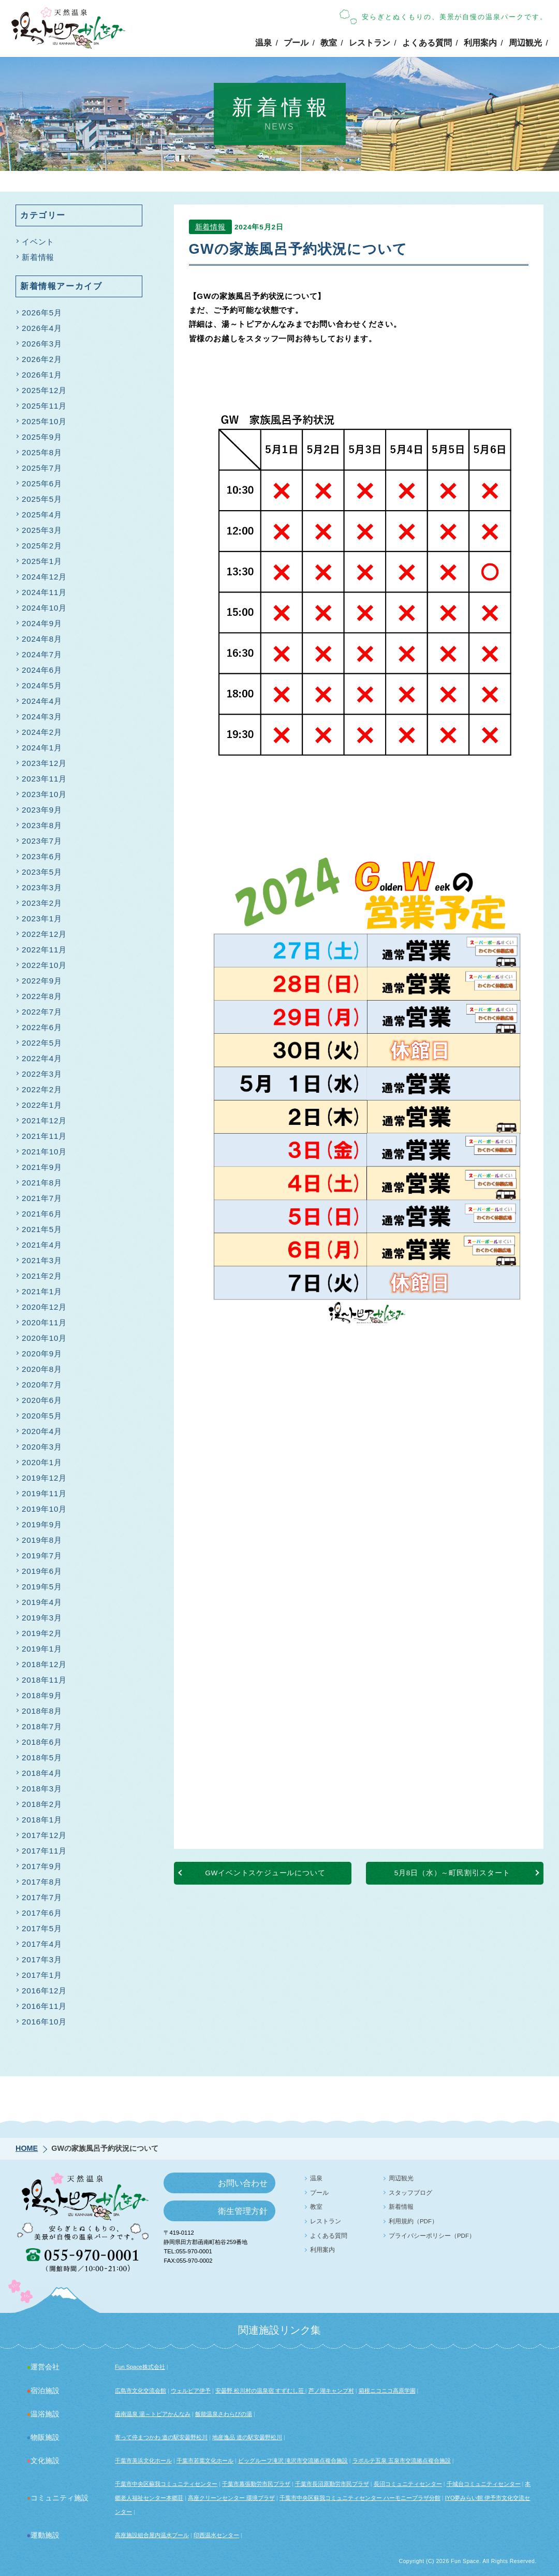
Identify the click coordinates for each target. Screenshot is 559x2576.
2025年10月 (44, 421)
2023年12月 (44, 763)
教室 (328, 42)
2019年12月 (44, 1477)
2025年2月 (42, 545)
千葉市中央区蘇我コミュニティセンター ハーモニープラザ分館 (360, 2498)
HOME (27, 2148)
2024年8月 (42, 638)
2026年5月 (42, 312)
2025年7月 (42, 468)
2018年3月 (42, 1788)
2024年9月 (42, 623)
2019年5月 (42, 1586)
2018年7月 (42, 1726)
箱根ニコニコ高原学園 (387, 2390)
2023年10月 (44, 794)
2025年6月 (42, 483)
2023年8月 (42, 825)
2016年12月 (44, 1990)
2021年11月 (44, 1136)
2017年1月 (42, 1975)
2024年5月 (42, 685)
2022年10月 (44, 965)
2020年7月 (42, 1384)
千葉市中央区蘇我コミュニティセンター (166, 2484)
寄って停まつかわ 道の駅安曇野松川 (161, 2437)
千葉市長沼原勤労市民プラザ (332, 2484)
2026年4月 (42, 328)
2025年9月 (42, 436)
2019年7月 (42, 1555)
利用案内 (480, 42)
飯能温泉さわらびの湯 (223, 2414)
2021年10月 (44, 1151)
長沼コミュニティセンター (408, 2484)
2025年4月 (42, 514)
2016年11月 (44, 2006)
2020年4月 (42, 1431)
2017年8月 (42, 1881)
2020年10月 (44, 1338)
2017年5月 (42, 1928)
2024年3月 (42, 716)
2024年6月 (42, 669)
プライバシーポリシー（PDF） (432, 2236)
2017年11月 (44, 1850)
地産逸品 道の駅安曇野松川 (247, 2437)
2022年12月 (44, 934)
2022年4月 (42, 1058)
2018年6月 (42, 1742)
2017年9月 (42, 1866)
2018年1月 (42, 1819)
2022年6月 (42, 1027)
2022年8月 (42, 996)
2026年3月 (42, 343)
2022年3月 (42, 1073)
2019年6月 (42, 1571)
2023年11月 (44, 778)
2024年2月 (42, 732)
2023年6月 (42, 856)
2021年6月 (42, 1213)
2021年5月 (42, 1229)
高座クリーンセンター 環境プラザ (231, 2498)
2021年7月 (42, 1198)
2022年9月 (42, 980)
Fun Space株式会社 (140, 2367)
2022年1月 (42, 1105)
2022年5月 (42, 1042)
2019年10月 (44, 1508)
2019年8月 (42, 1540)
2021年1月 (42, 1291)
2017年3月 (42, 1959)
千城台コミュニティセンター (484, 2484)
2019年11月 (44, 1493)
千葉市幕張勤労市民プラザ (256, 2484)
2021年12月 (44, 1120)
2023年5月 (42, 871)
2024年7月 (42, 654)
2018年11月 (44, 1679)
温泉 (263, 42)
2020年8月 (42, 1369)
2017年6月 (42, 1912)
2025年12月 (44, 390)
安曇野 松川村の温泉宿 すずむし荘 (260, 2390)
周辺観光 (525, 42)
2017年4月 (42, 1944)
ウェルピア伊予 (191, 2390)
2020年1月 (42, 1462)
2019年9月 (42, 1524)
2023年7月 (42, 840)
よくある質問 (427, 42)
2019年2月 (42, 1633)
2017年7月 (42, 1897)
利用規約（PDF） (413, 2221)
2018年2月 (42, 1804)
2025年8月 (42, 452)
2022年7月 (42, 1011)
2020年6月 (42, 1400)
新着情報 (210, 228)
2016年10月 (44, 2021)
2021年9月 (42, 1167)
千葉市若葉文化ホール (204, 2460)
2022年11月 (44, 949)
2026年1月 (42, 374)
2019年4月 (42, 1602)
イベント (38, 241)
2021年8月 (42, 1182)
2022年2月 (42, 1089)
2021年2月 (42, 1275)
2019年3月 (42, 1617)
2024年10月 (44, 607)
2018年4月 (42, 1773)
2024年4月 (42, 701)
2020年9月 (42, 1353)
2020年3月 (42, 1446)
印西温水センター (216, 2535)
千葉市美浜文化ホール (143, 2460)
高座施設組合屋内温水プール (152, 2535)
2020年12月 (44, 1307)
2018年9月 (42, 1695)
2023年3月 (42, 887)
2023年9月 (42, 809)
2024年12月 (44, 576)
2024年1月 (42, 747)
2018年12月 (44, 1664)
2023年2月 (42, 903)
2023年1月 (42, 918)
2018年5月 (42, 1757)
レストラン (369, 42)
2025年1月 (42, 561)
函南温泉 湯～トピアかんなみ (152, 2414)
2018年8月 (42, 1710)
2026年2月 (42, 359)
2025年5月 (42, 499)
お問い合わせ (243, 2183)
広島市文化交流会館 (140, 2390)
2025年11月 (44, 405)
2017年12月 (44, 1835)
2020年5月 (42, 1415)
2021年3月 (42, 1260)
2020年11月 (44, 1322)
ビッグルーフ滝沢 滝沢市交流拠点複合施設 (293, 2460)
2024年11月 (44, 592)
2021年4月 (42, 1244)
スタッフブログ (410, 2193)
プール (296, 42)
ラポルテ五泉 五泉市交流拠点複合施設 (401, 2460)
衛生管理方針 (243, 2211)
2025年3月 (42, 530)
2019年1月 (42, 1648)
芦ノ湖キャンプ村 (331, 2390)
